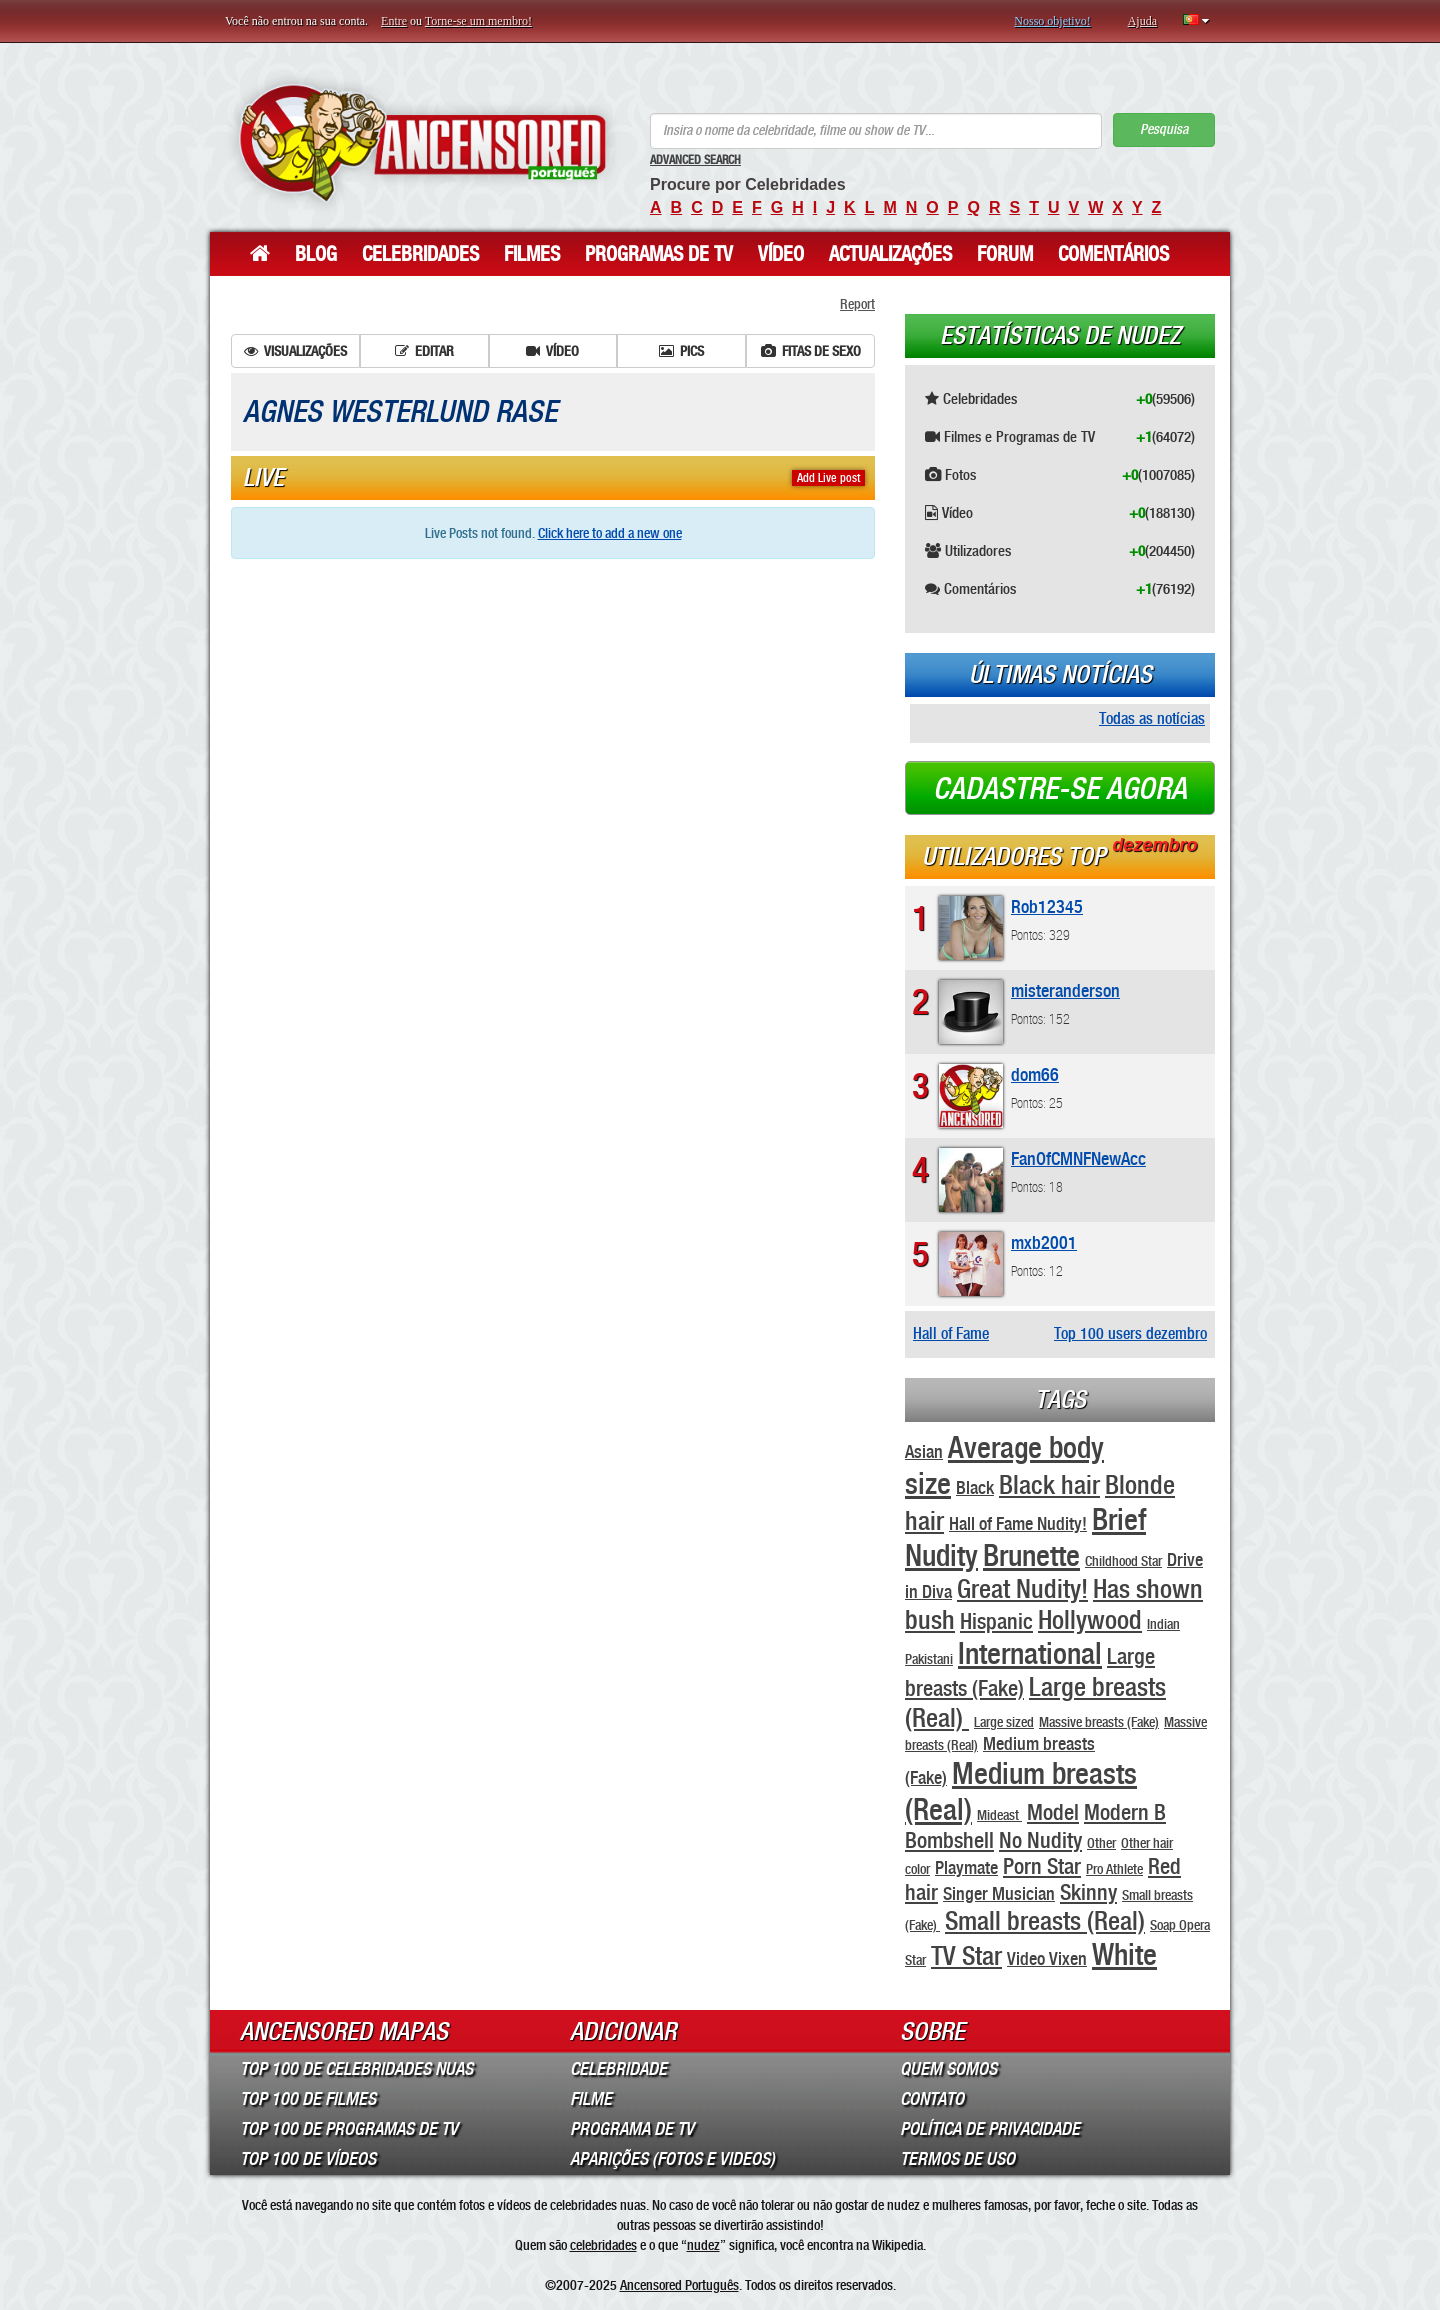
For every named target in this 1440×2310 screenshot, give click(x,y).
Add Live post (828, 478)
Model (1053, 1812)
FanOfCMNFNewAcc (1078, 1158)
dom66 (1035, 1074)
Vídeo (781, 254)
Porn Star (1042, 1866)
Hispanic (996, 1621)
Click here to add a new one (610, 533)
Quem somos (948, 2069)
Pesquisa (1164, 129)
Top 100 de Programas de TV (349, 2129)
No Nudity (1040, 1840)
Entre (394, 21)
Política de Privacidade (990, 2129)
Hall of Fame (951, 1333)
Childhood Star (1123, 1561)
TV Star (966, 1955)
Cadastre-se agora (1060, 789)
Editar (424, 351)
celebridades (603, 2245)
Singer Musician (999, 1893)
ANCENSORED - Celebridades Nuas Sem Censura (422, 142)
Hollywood (1090, 1619)
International (1030, 1653)
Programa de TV (632, 2129)
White (1124, 1954)
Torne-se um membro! (478, 21)
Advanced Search (695, 160)
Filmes (532, 254)
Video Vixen (1047, 1958)
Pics (681, 351)
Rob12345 (1047, 906)
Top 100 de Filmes (308, 2099)
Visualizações (295, 351)
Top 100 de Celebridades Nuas (356, 2069)
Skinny (1088, 1892)
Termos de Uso (957, 2159)
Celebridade (618, 2069)
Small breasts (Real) (1045, 1920)
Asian (924, 1451)
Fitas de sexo (811, 351)
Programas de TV (659, 254)
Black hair (1049, 1484)
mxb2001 (1044, 1242)
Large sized (1004, 1722)
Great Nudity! (1022, 1588)
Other (1101, 1843)
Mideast (999, 1815)
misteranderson (1065, 990)
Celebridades (420, 254)
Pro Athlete (1114, 1869)
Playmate (966, 1867)
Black (975, 1487)
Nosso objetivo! (1052, 21)
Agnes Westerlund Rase (400, 412)
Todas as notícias (1152, 718)
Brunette (1031, 1555)
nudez (703, 2245)
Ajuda (1142, 21)
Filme (591, 2099)
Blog (316, 254)
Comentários (1113, 254)
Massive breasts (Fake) (1099, 1722)
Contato (932, 2099)
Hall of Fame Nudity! (1018, 1523)
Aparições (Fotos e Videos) (672, 2159)
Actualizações (890, 254)
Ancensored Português (679, 2285)
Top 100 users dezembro (1130, 1333)
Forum (1005, 254)
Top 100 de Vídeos (308, 2159)
